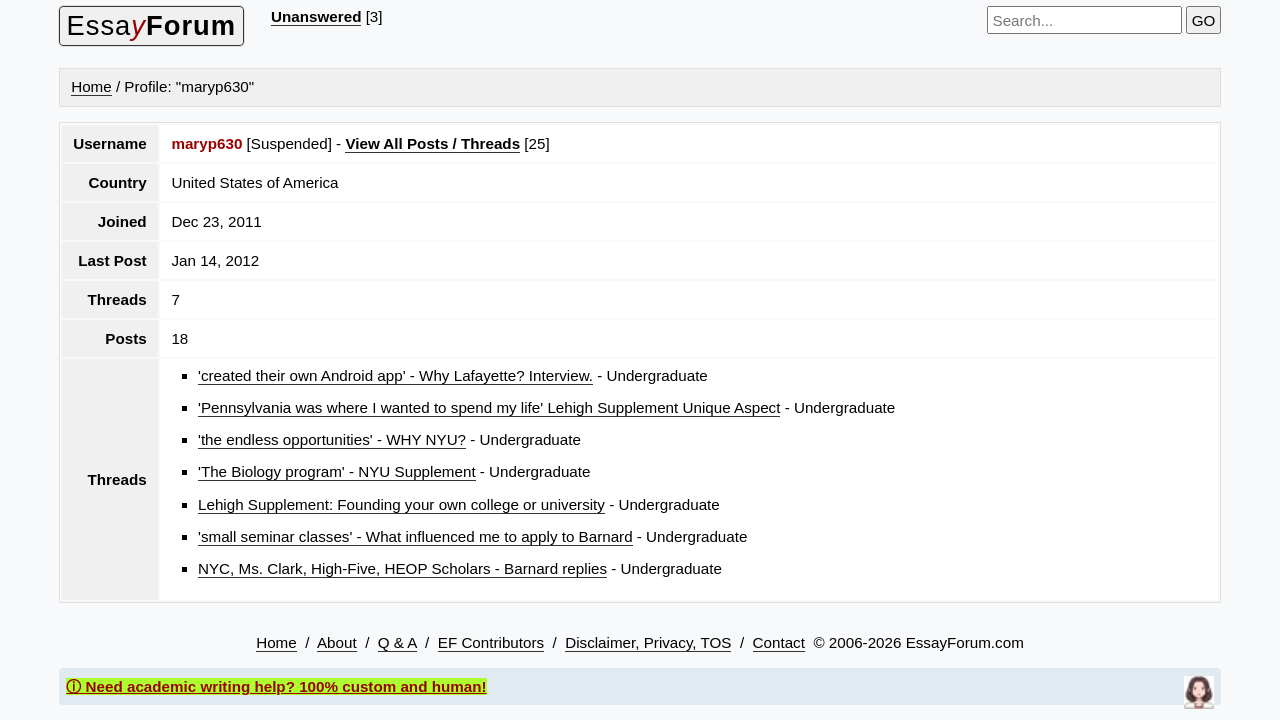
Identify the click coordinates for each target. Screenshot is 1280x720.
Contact (779, 642)
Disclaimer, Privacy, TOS (648, 642)
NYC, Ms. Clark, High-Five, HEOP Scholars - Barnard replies (402, 568)
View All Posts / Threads (432, 143)
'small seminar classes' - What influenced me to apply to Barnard (415, 536)
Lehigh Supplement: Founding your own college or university (401, 504)
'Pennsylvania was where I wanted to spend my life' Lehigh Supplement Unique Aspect (489, 407)
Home (91, 86)
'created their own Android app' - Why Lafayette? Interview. (395, 375)
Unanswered (316, 16)
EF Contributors (491, 642)
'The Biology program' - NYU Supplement (337, 471)
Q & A (397, 642)
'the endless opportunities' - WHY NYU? (332, 439)
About (337, 642)
